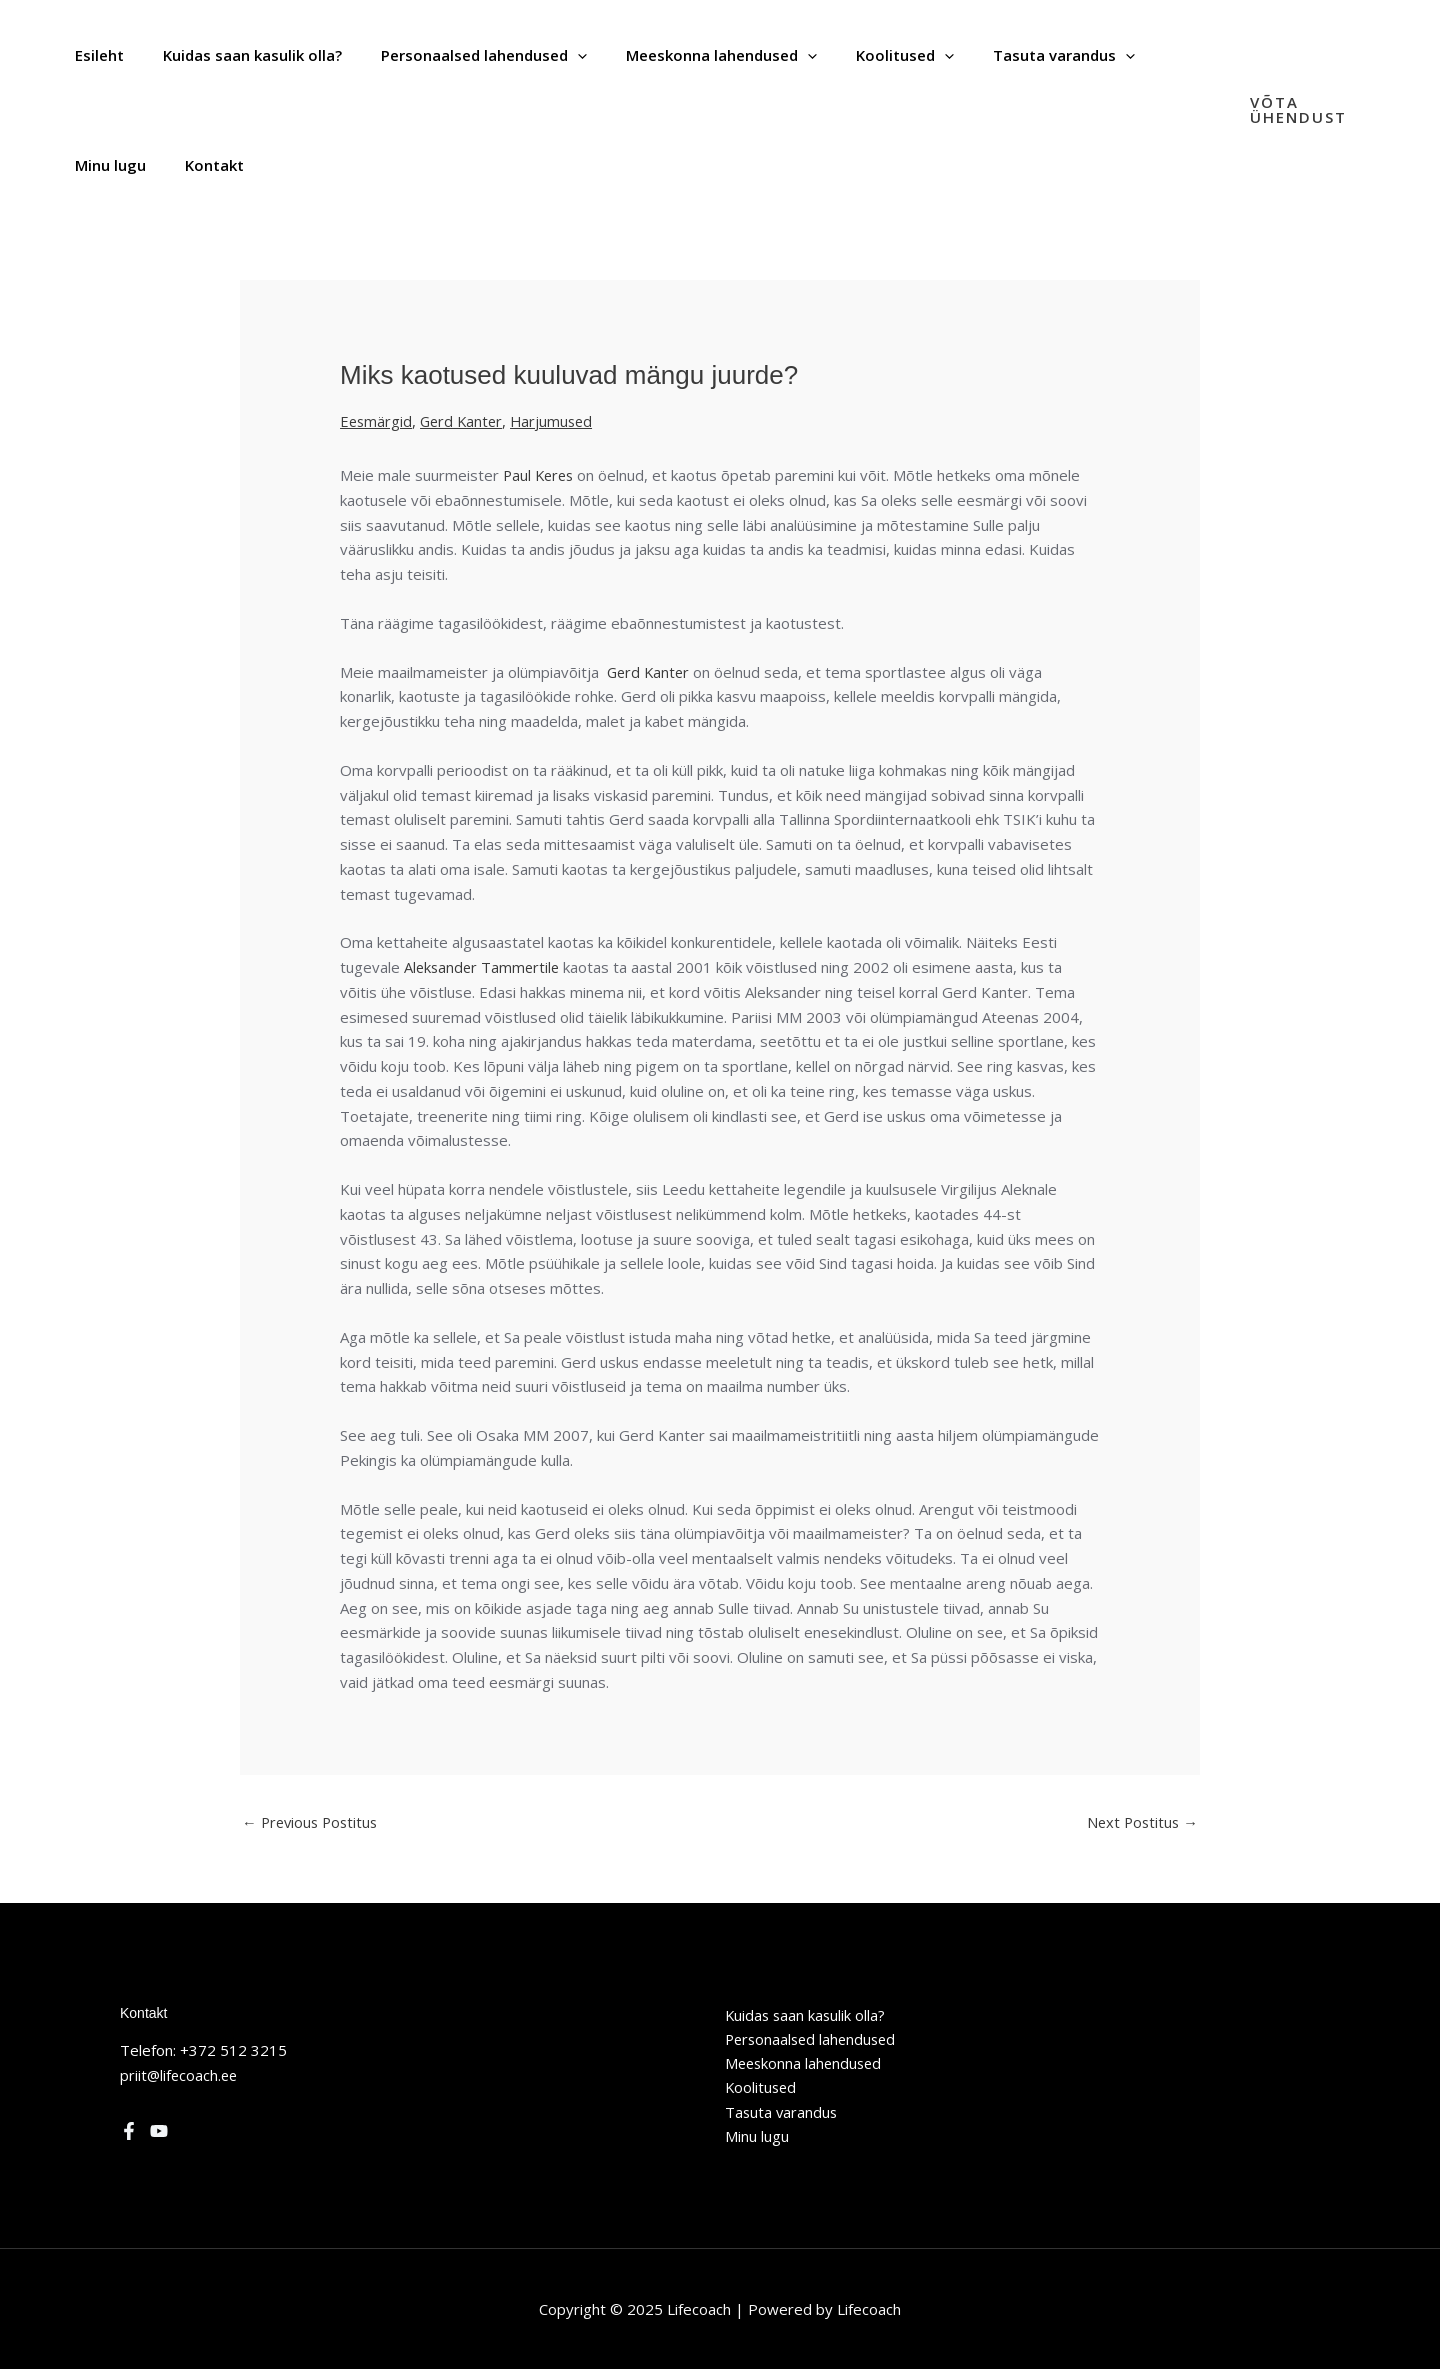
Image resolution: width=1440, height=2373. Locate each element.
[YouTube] (159, 2132)
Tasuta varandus (778, 2115)
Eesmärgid (377, 421)
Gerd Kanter (465, 421)
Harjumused (558, 421)
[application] (554, 55)
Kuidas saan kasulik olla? (803, 2016)
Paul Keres (540, 475)
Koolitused (758, 2090)
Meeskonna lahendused (802, 2065)
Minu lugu (753, 2139)
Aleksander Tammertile (484, 967)
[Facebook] (129, 2132)
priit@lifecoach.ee (180, 2075)
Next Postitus (1140, 1822)
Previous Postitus (313, 1822)
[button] (1307, 110)
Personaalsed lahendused (810, 2040)
